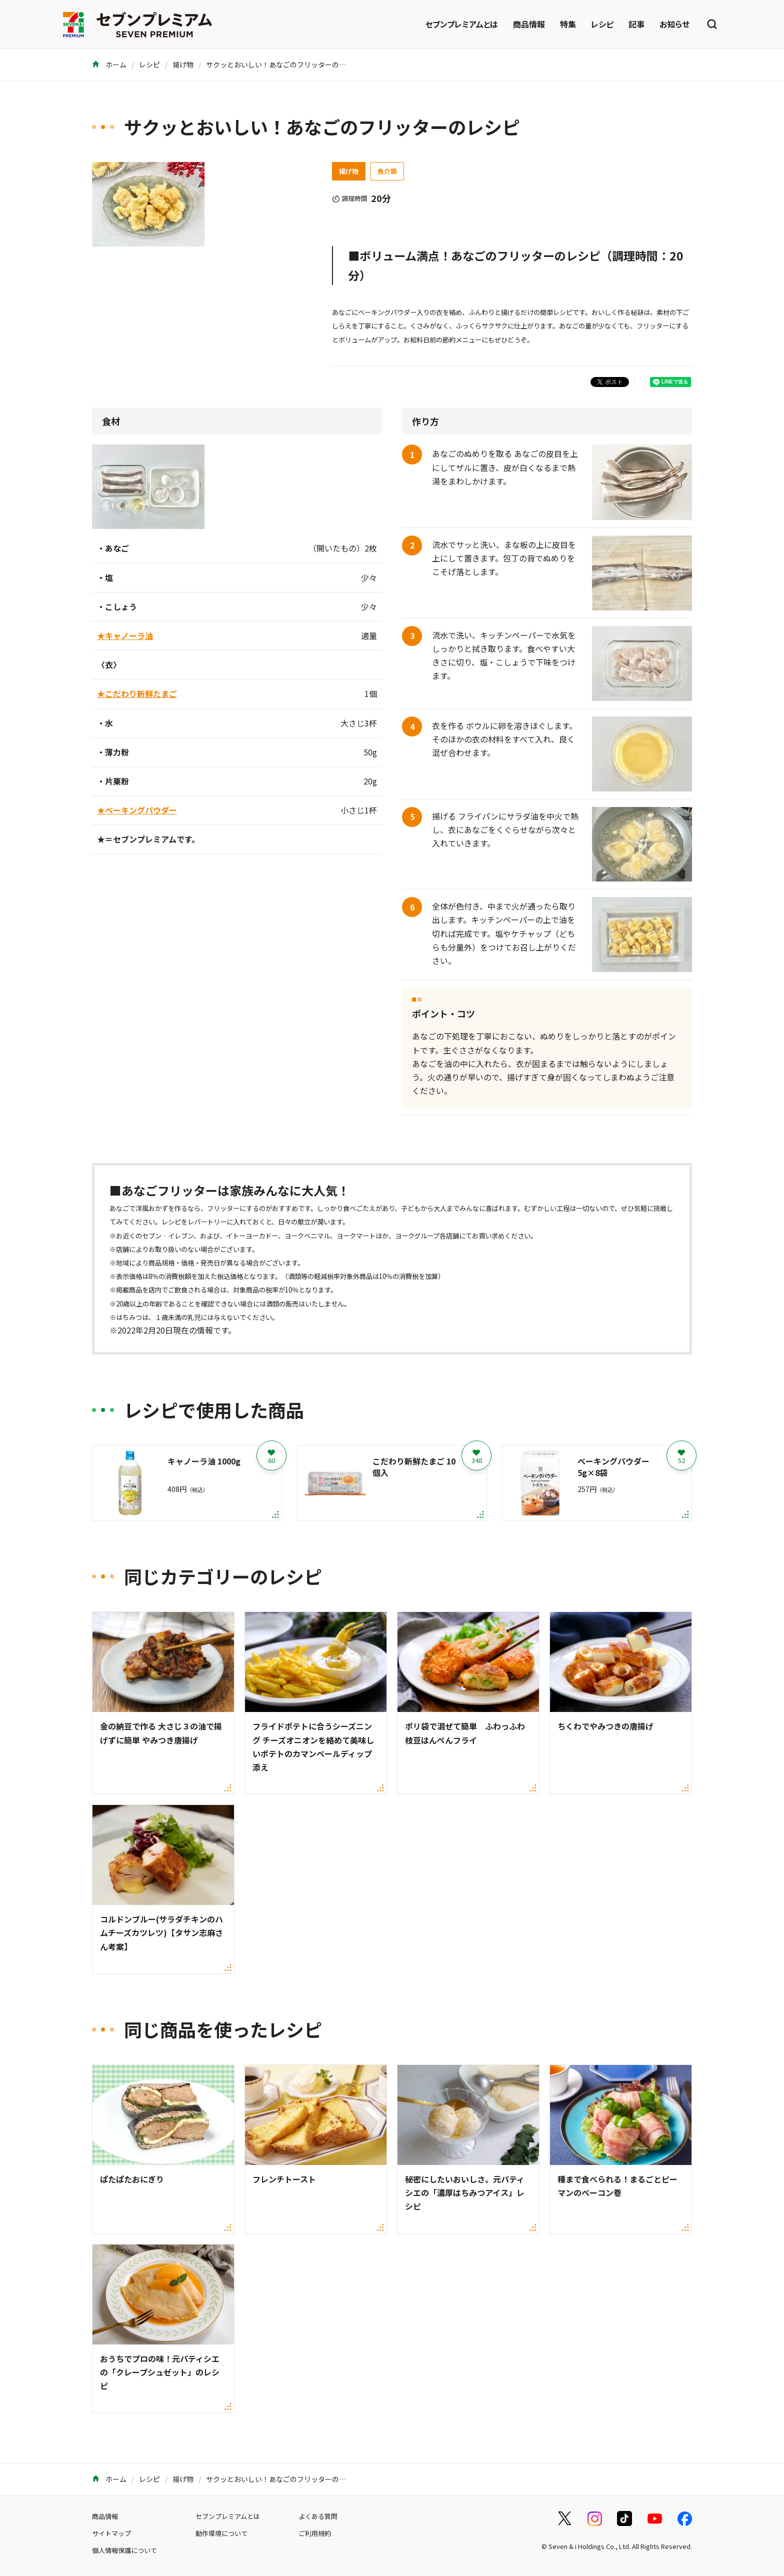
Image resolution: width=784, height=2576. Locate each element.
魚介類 (387, 171)
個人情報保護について (124, 2550)
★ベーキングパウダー (137, 810)
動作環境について (222, 2533)
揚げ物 (183, 65)
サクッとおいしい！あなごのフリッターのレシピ (283, 65)
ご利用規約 (314, 2533)
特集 (568, 24)
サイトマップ (111, 2533)
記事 (636, 24)
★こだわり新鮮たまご (137, 694)
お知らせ (675, 24)
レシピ (602, 24)
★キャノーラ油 (125, 636)
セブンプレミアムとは (461, 24)
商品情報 (529, 24)
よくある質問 (318, 2516)
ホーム (109, 65)
